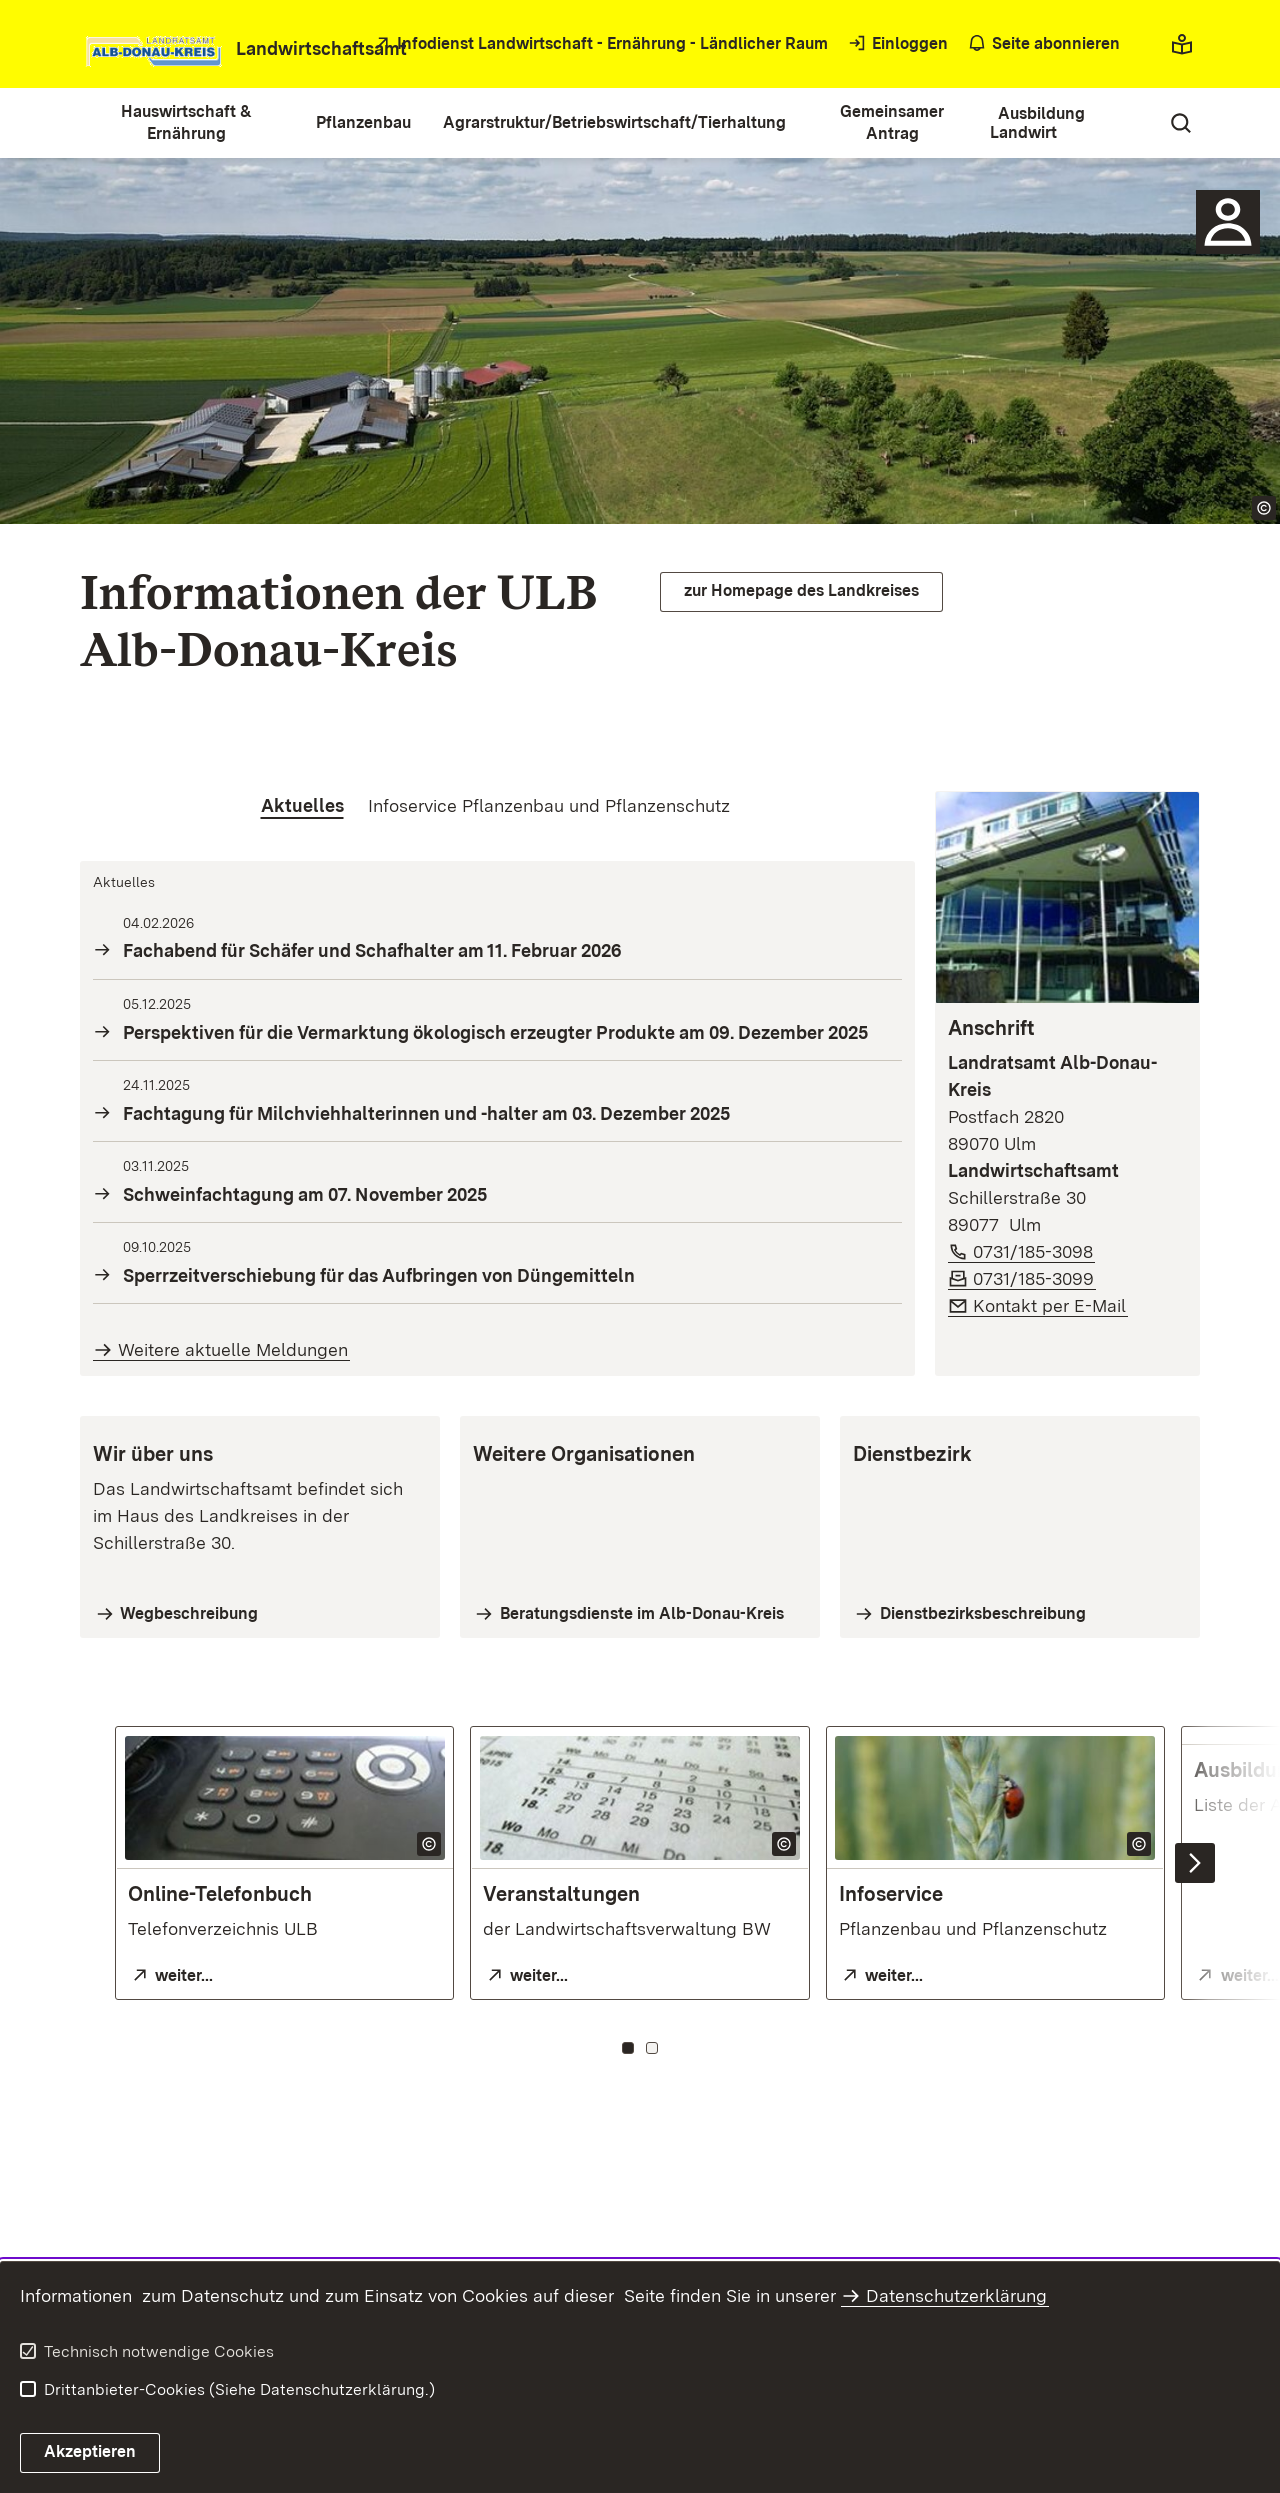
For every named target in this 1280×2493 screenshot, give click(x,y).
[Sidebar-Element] (1228, 222)
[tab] (302, 806)
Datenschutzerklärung (956, 2295)
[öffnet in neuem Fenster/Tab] (599, 44)
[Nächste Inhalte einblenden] (1195, 1863)
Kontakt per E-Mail (1050, 1305)
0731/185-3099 (1034, 1278)
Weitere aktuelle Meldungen (233, 1349)
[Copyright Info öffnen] (1264, 508)
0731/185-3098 (1034, 1251)
